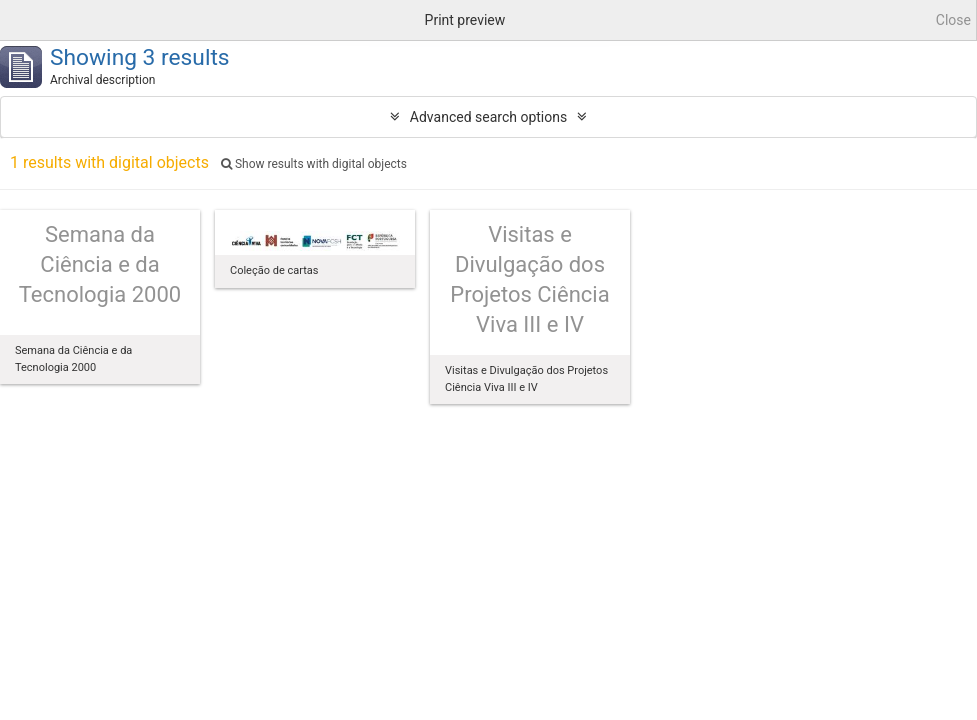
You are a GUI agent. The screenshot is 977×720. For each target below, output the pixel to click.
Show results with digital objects (314, 164)
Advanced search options (488, 117)
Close (953, 20)
